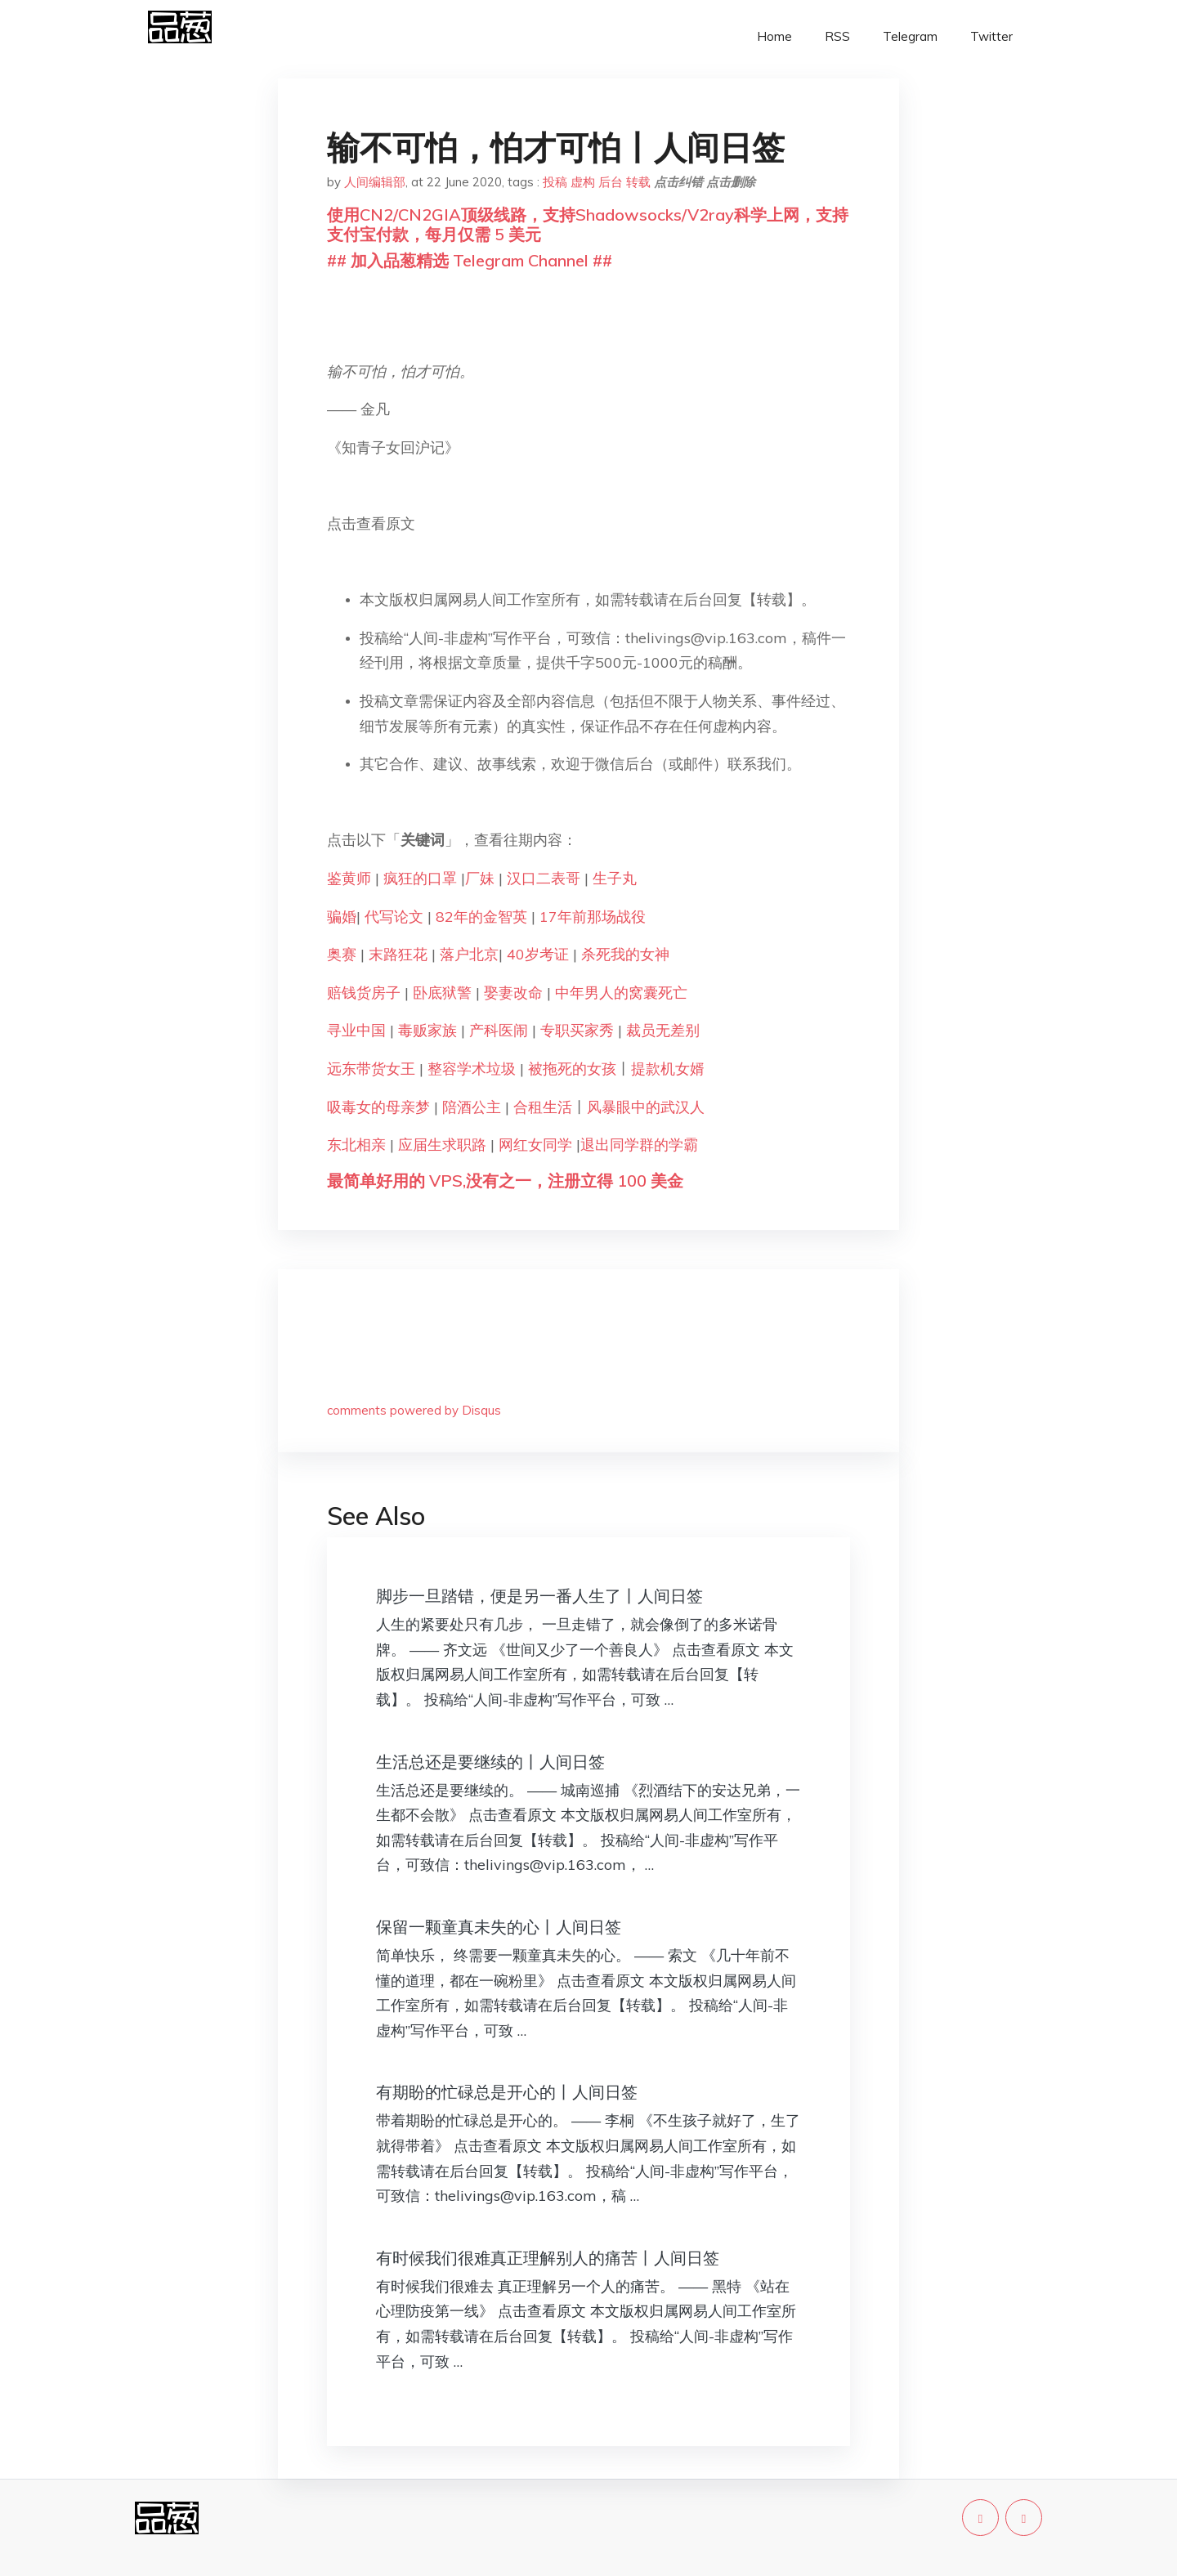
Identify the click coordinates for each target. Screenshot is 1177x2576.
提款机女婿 (668, 1068)
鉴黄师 (349, 878)
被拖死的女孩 (572, 1068)
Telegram (910, 36)
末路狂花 (398, 954)
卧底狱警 (442, 992)
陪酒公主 (471, 1107)
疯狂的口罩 (420, 878)
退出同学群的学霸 (639, 1144)
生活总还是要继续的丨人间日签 (490, 1761)
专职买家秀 (577, 1030)
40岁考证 (538, 954)
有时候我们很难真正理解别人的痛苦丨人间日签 (547, 2257)
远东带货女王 (371, 1068)
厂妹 (480, 878)
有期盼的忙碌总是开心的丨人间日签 (507, 2092)
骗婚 (341, 916)
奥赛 (341, 954)
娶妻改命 (513, 992)
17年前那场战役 (592, 916)
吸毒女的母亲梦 (378, 1107)
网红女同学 (535, 1144)
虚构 (583, 182)
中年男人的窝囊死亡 (621, 992)
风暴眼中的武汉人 (646, 1107)
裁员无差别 (663, 1030)
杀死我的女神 (625, 954)
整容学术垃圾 (471, 1068)
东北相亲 (356, 1144)
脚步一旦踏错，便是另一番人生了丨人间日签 (539, 1595)
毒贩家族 (427, 1030)
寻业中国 (356, 1030)
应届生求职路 (442, 1144)
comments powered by (414, 1410)
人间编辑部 (374, 182)
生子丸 (615, 878)
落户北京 (469, 954)
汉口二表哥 (543, 878)
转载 (638, 182)
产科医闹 (498, 1030)
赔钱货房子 (364, 992)
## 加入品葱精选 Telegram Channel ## (469, 260)
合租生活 (542, 1107)
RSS (837, 36)
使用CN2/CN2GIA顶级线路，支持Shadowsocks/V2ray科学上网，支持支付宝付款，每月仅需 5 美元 (587, 224)
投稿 (555, 182)
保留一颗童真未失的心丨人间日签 (498, 1926)
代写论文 (394, 916)
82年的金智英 (479, 916)
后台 (610, 182)
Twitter (991, 36)
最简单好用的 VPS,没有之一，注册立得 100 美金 (505, 1180)
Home (774, 36)
